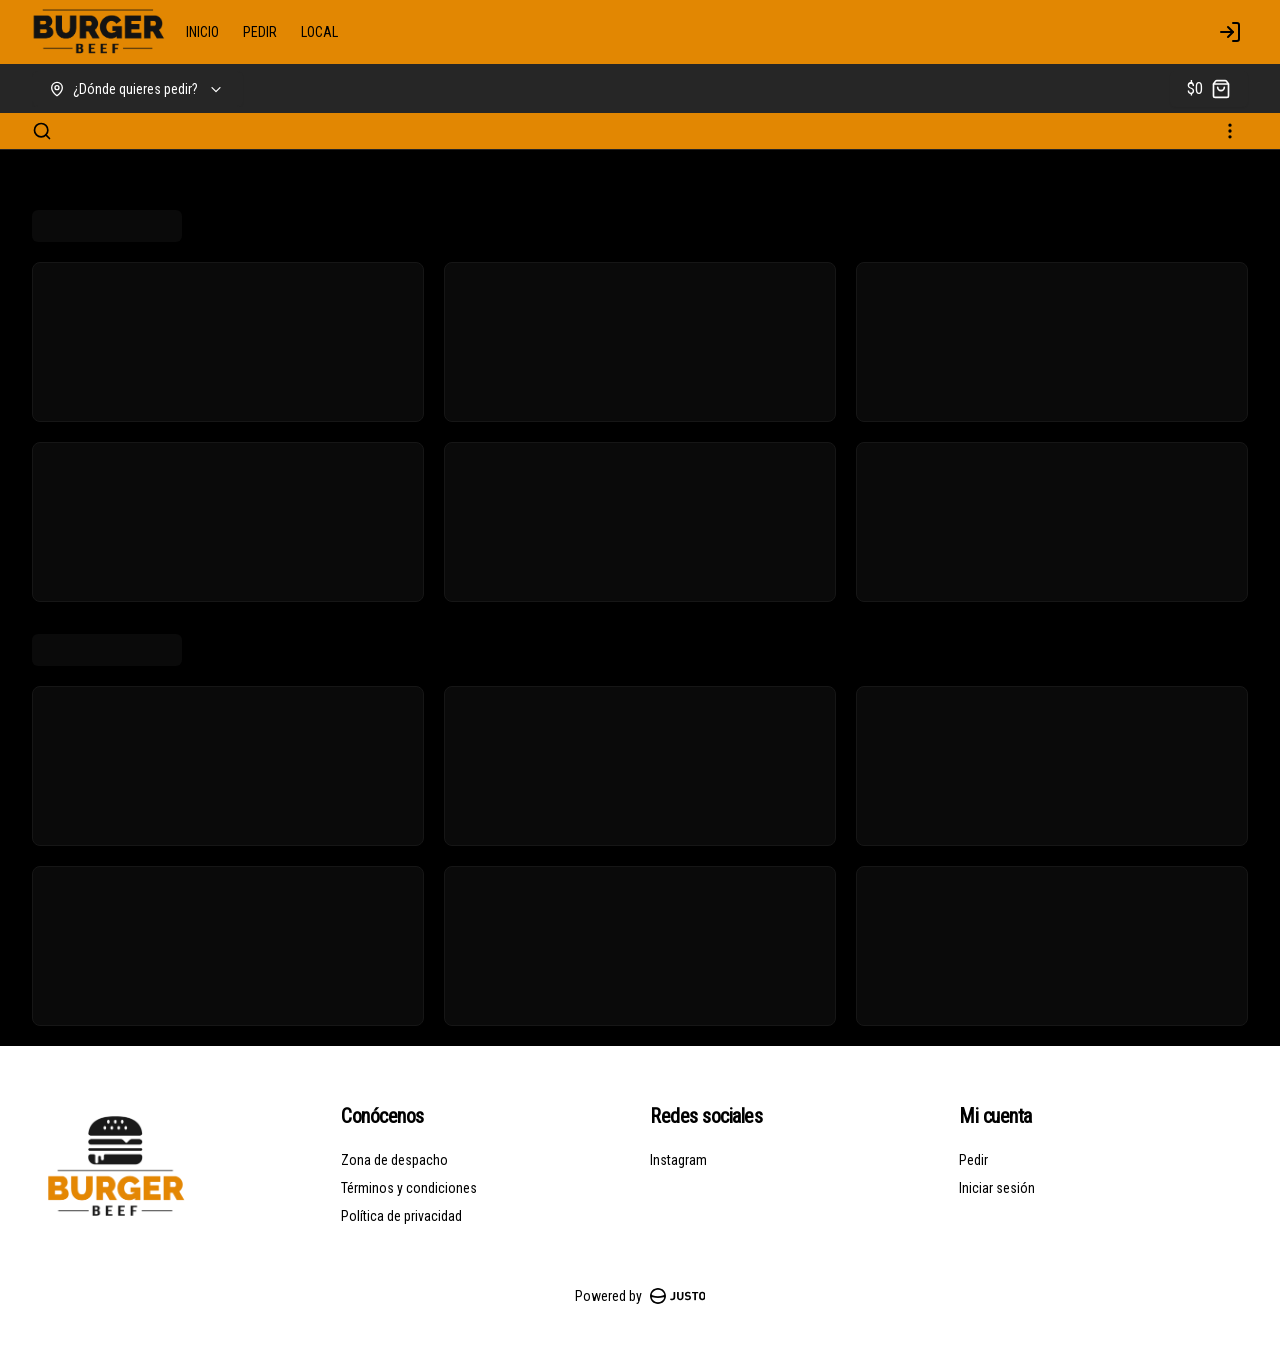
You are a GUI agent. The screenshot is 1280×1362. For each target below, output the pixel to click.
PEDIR (260, 32)
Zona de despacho (394, 1160)
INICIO (202, 32)
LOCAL (319, 32)
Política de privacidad (401, 1216)
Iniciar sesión (997, 1188)
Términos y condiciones (409, 1188)
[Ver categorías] (1230, 131)
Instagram (678, 1160)
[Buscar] (42, 131)
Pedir (973, 1160)
